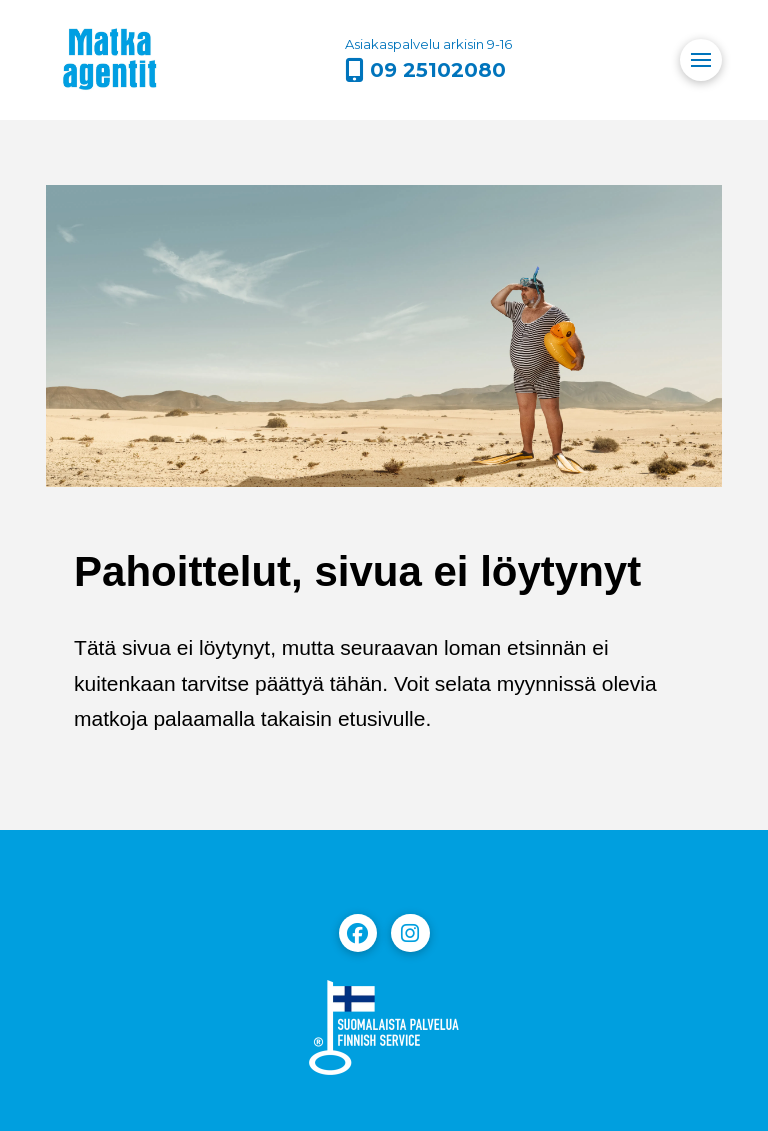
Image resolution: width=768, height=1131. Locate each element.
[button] (701, 60)
